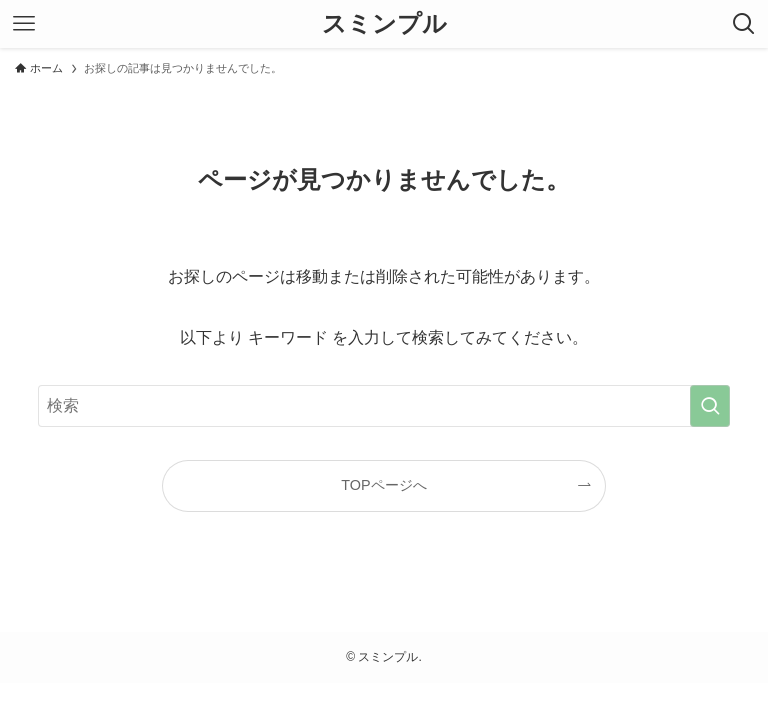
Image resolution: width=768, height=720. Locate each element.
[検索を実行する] (710, 406)
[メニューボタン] (24, 24)
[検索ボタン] (744, 24)
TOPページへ (383, 485)
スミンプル (384, 24)
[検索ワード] (383, 406)
